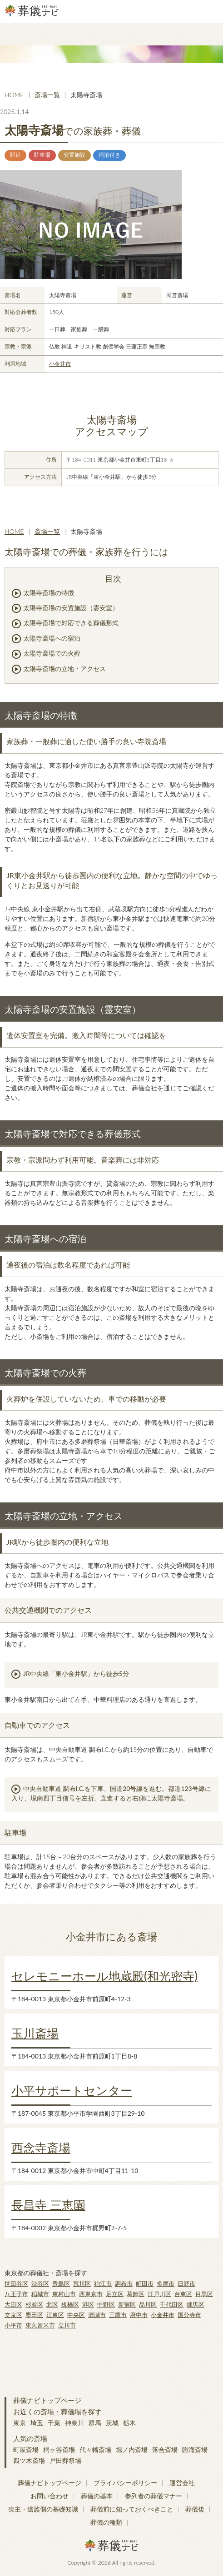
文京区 (13, 2314)
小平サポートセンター (71, 2090)
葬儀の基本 (97, 2496)
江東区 (55, 2314)
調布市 (124, 2283)
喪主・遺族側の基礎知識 (43, 2509)
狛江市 (103, 2283)
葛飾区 (135, 2294)
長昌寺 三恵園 (48, 2205)
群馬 (95, 2423)
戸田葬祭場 (65, 2460)
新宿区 (127, 2304)
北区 (52, 2304)
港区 (88, 2304)
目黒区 (204, 2294)
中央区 (76, 2314)
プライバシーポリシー (125, 2482)
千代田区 (171, 2304)
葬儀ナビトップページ (47, 2400)
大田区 (13, 2304)
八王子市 (16, 2294)
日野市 (186, 2283)
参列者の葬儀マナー (153, 2496)
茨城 (112, 2423)
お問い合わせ (49, 2496)
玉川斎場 (35, 2033)
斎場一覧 (47, 95)
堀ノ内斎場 (132, 2449)
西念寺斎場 (40, 2147)
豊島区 (61, 2283)
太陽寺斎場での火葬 (51, 653)
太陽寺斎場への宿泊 (51, 638)
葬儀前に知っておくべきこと (131, 2509)
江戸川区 (159, 2294)
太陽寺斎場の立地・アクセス (64, 668)
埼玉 (36, 2423)
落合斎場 (165, 2449)
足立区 (115, 2294)
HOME (14, 95)
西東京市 (91, 2294)
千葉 (54, 2423)
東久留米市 (40, 2325)
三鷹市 (118, 2314)
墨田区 (34, 2314)
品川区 (148, 2304)
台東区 (183, 2294)
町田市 (145, 2283)
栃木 (129, 2423)
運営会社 (182, 2482)
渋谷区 (40, 2283)
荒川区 (82, 2283)
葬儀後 (194, 2509)
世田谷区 (16, 2283)
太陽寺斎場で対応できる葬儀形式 (71, 623)
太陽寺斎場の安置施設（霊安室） (71, 608)
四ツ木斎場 (29, 2460)
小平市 (13, 2325)
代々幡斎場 (95, 2449)
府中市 (139, 2314)
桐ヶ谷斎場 (59, 2449)
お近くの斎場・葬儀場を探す (57, 2411)
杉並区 (34, 2304)
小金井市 (60, 363)
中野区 (106, 2304)
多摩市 (165, 2283)
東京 (19, 2423)
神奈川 (74, 2423)
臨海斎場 (195, 2449)
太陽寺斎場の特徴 (48, 593)
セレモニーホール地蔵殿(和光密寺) (104, 1976)
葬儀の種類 (106, 2522)
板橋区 (70, 2304)
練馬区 (195, 2304)
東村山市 (64, 2294)
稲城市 (40, 2294)
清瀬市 (97, 2314)
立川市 (67, 2325)
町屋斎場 (26, 2449)
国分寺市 (189, 2314)
